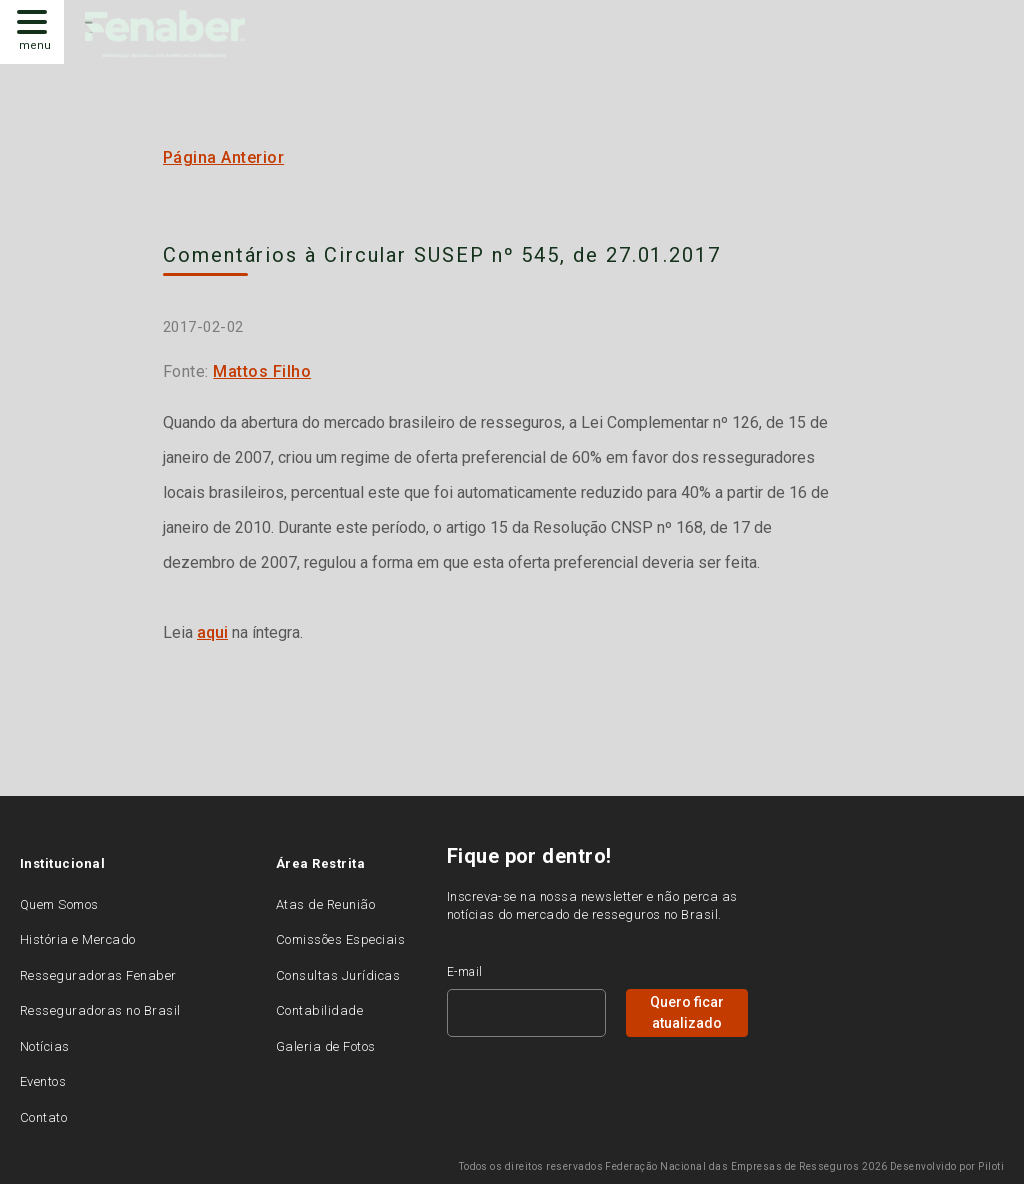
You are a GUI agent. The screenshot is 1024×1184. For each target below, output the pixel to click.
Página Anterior (223, 157)
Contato (43, 1117)
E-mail (465, 972)
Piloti (991, 1166)
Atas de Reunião (325, 904)
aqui (212, 632)
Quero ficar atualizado (687, 1012)
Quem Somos (59, 904)
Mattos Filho (262, 371)
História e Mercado (78, 939)
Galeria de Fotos (326, 1046)
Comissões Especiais (340, 939)
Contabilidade (319, 1010)
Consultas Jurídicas (338, 975)
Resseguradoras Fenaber (98, 975)
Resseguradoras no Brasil (100, 1010)
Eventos (43, 1081)
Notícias (45, 1046)
